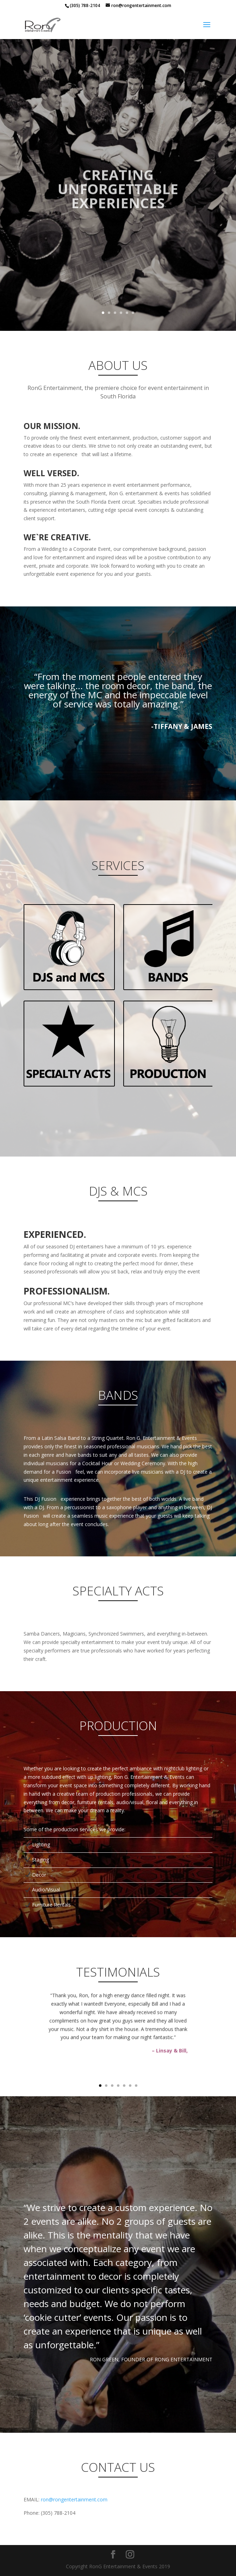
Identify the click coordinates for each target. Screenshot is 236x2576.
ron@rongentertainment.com (74, 2499)
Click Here (69, 947)
